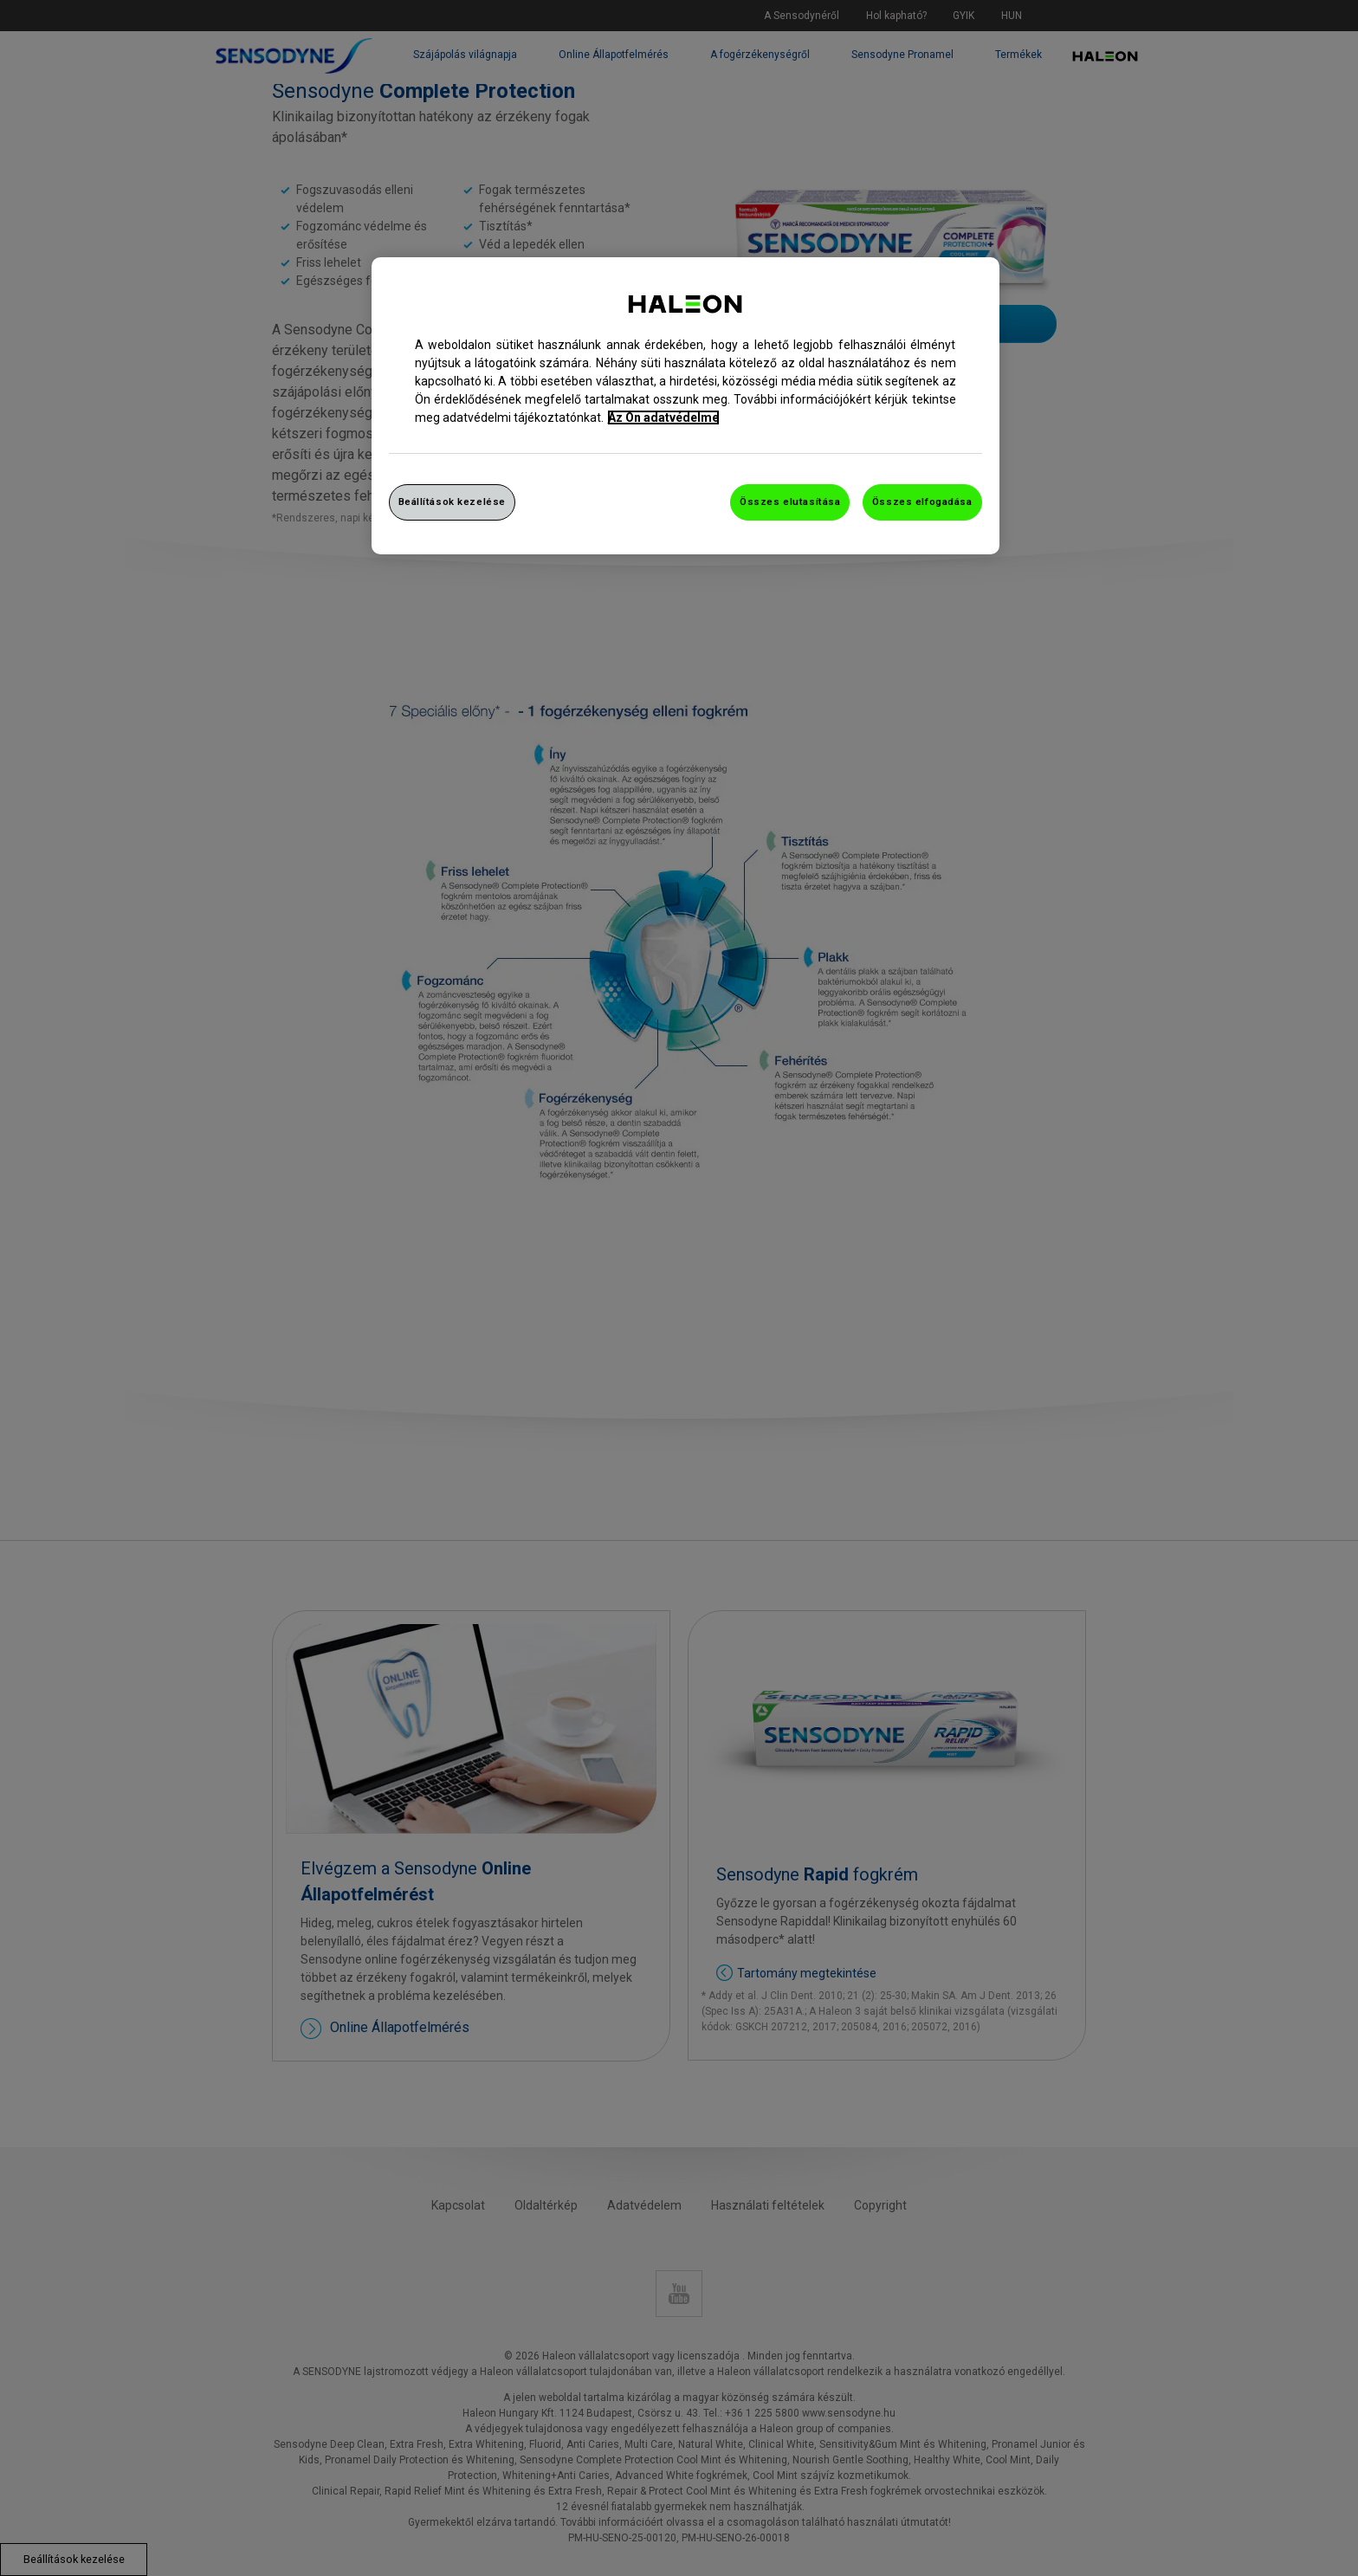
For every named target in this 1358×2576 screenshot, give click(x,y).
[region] (685, 405)
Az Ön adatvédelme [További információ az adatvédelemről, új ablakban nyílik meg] (663, 417)
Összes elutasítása (790, 501)
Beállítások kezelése (452, 501)
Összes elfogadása (922, 501)
